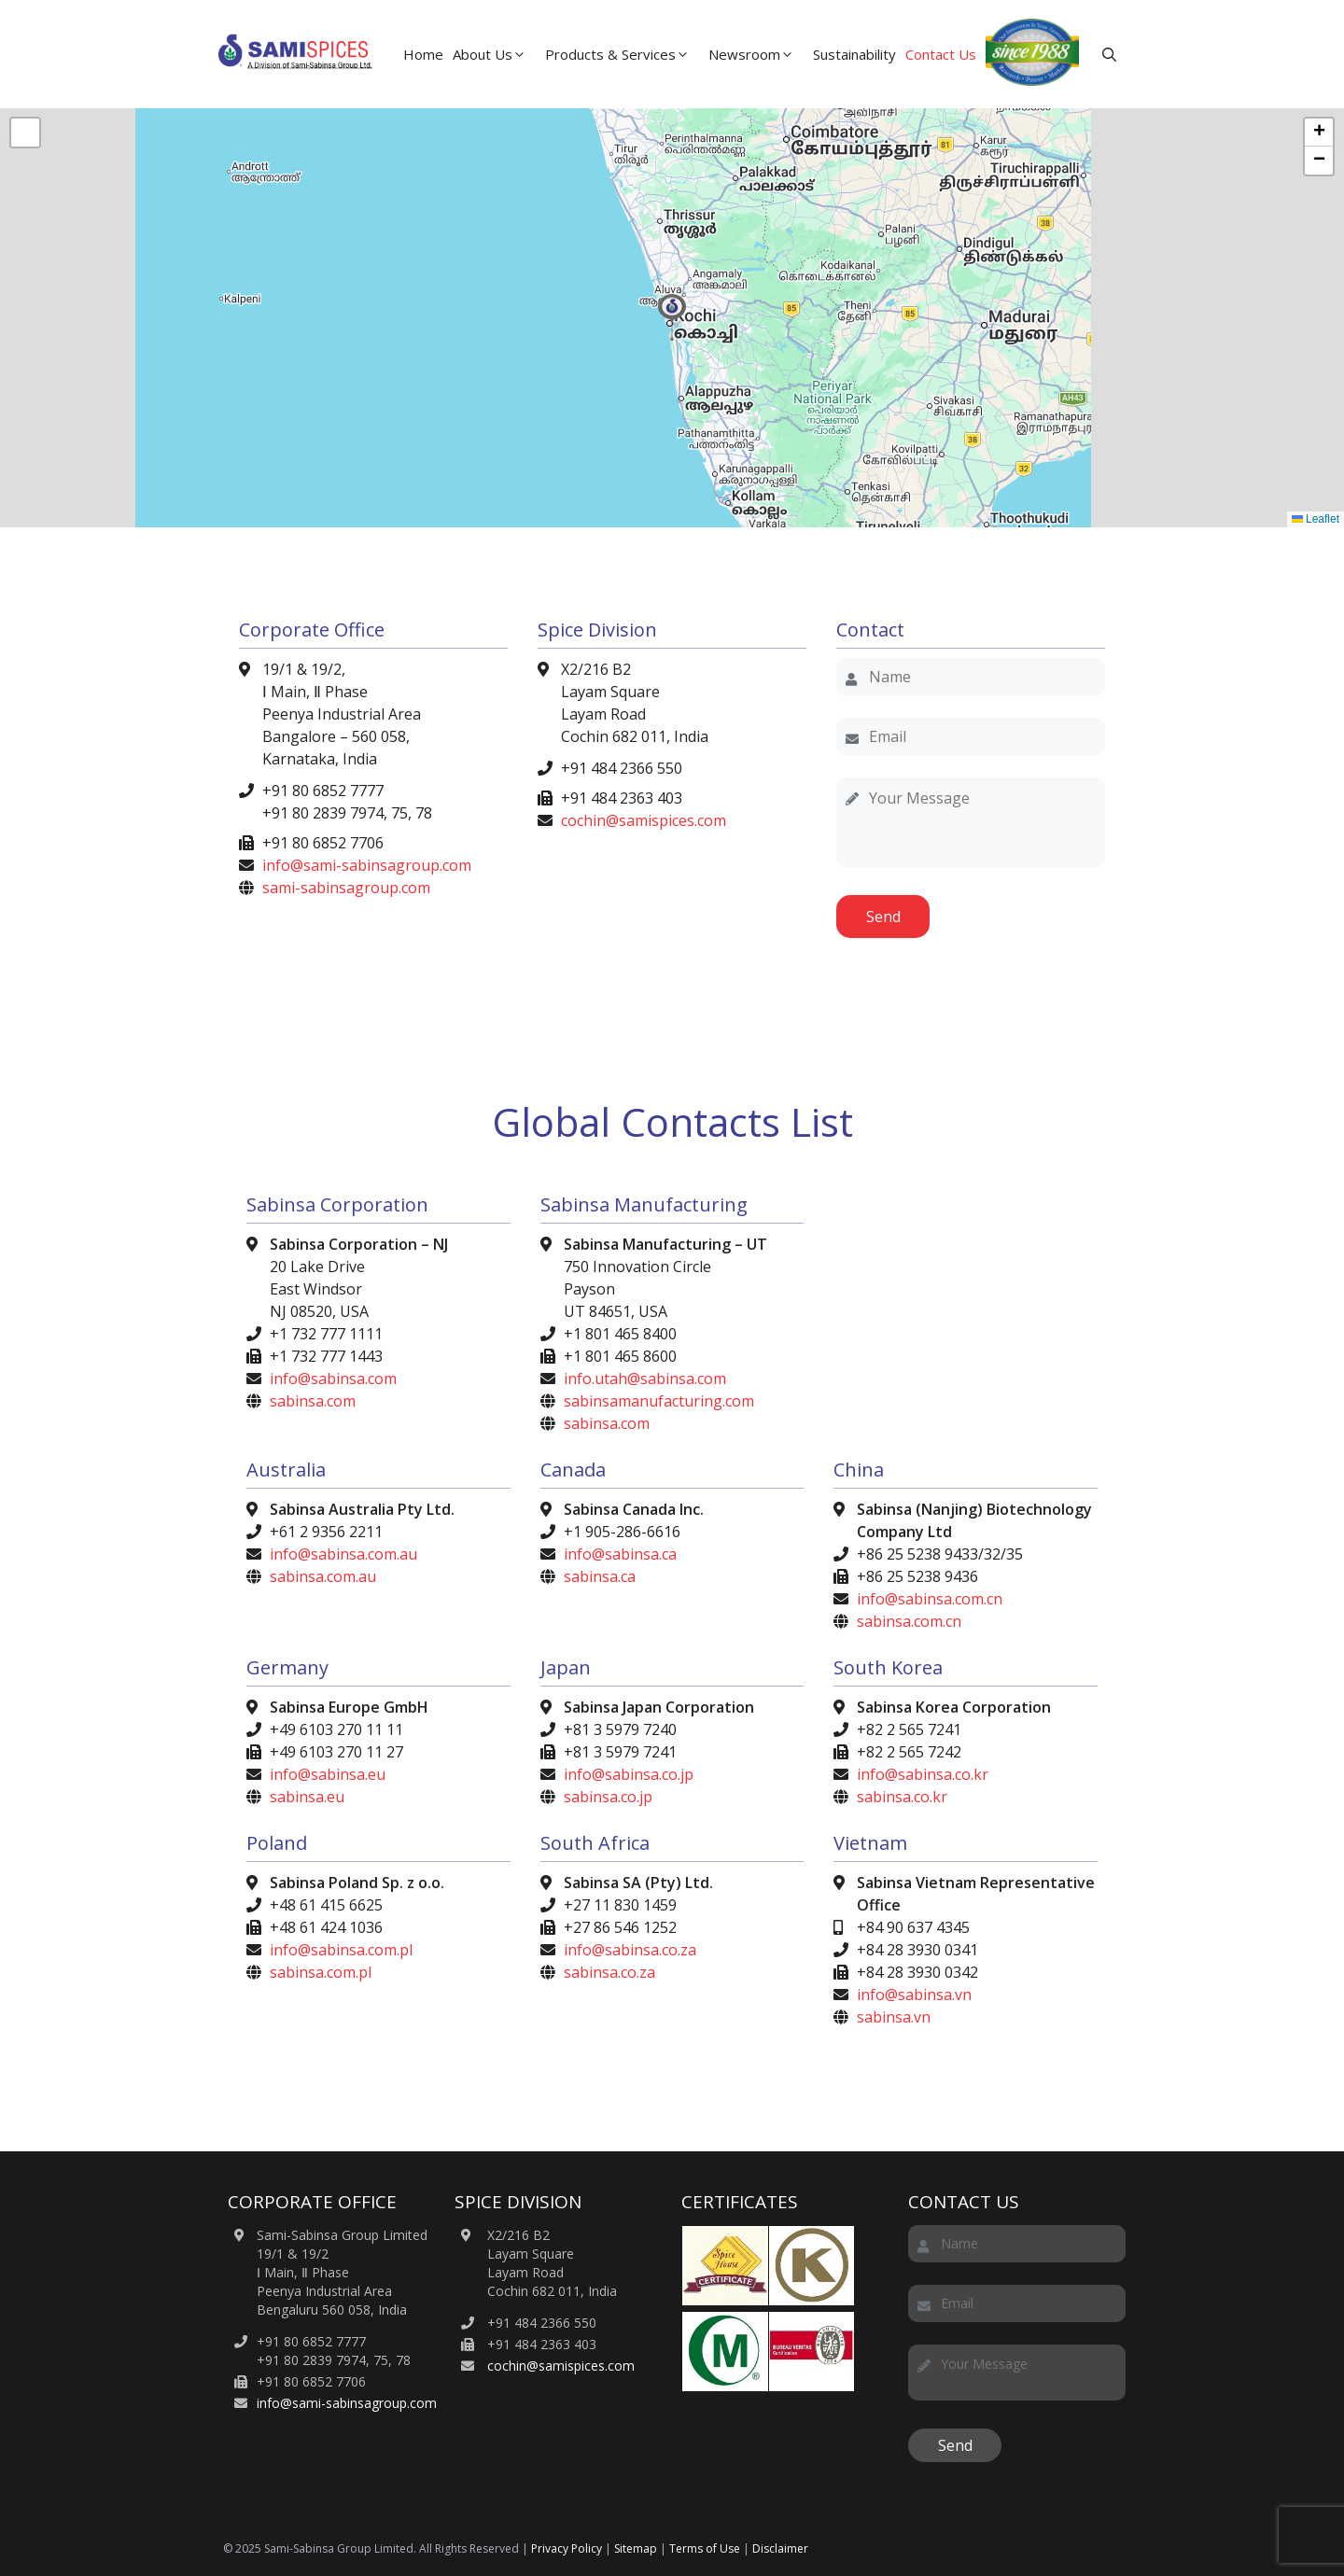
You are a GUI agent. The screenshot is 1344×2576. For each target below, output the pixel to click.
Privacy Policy (566, 2548)
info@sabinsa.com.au (343, 1554)
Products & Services (624, 54)
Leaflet (1315, 518)
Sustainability (854, 54)
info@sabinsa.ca (620, 1554)
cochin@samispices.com (643, 820)
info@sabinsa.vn (914, 1994)
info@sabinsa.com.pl (341, 1949)
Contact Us (940, 54)
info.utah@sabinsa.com (645, 1378)
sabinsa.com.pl (320, 1972)
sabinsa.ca (600, 1576)
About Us (496, 54)
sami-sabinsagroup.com (346, 887)
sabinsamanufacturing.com (659, 1401)
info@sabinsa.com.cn (929, 1599)
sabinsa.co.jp (608, 1796)
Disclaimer (780, 2548)
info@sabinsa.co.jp (628, 1774)
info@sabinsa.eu (327, 1774)
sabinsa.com (313, 1401)
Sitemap (635, 2548)
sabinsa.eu (307, 1796)
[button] (1109, 54)
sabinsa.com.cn (909, 1621)
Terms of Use (704, 2548)
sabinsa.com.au (323, 1576)
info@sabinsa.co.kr (922, 1774)
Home (423, 54)
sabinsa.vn (894, 2017)
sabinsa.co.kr (902, 1796)
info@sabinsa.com (333, 1378)
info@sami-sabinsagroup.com (366, 865)
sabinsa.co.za (609, 1972)
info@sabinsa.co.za (630, 1949)
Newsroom (758, 54)
